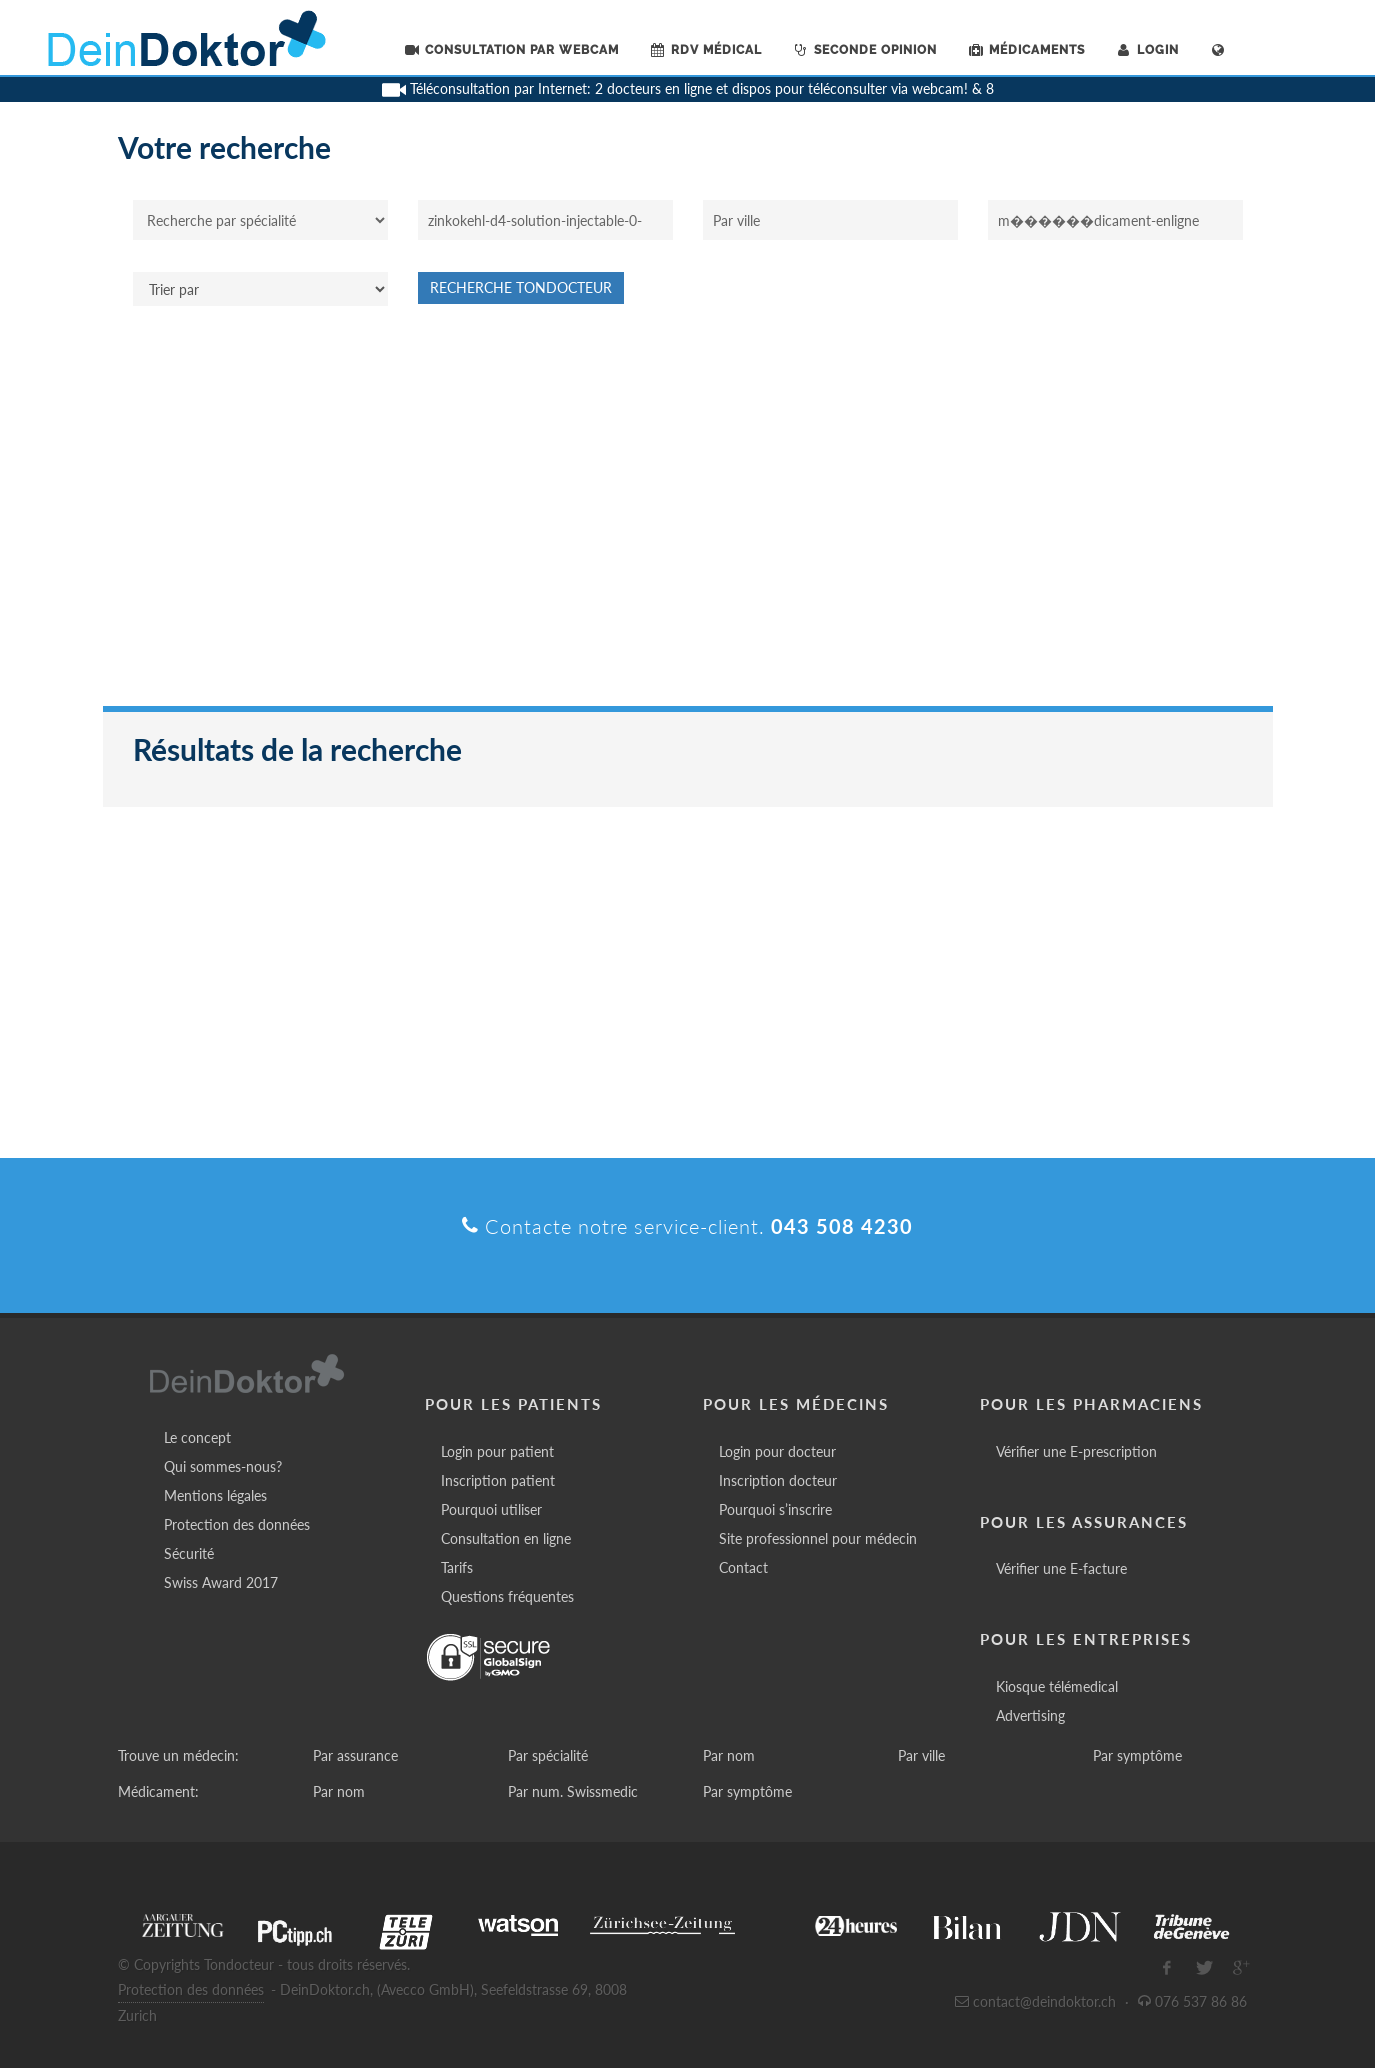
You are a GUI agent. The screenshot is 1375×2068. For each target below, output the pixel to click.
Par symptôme (1137, 1755)
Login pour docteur (777, 1451)
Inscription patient (498, 1480)
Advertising (1030, 1715)
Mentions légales (215, 1495)
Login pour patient (497, 1451)
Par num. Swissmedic (573, 1791)
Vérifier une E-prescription (1076, 1451)
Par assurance (355, 1755)
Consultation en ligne (506, 1538)
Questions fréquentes (507, 1596)
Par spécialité (548, 1755)
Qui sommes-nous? (223, 1466)
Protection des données (237, 1524)
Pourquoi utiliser (491, 1509)
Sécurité (189, 1553)
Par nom (729, 1755)
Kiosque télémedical (1057, 1686)
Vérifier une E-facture (1061, 1568)
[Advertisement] (688, 516)
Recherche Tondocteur (521, 287)
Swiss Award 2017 (221, 1582)
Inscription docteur (778, 1480)
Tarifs (457, 1567)
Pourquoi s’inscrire (775, 1509)
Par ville (921, 1755)
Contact (743, 1567)
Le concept (197, 1437)
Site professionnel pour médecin (818, 1538)
